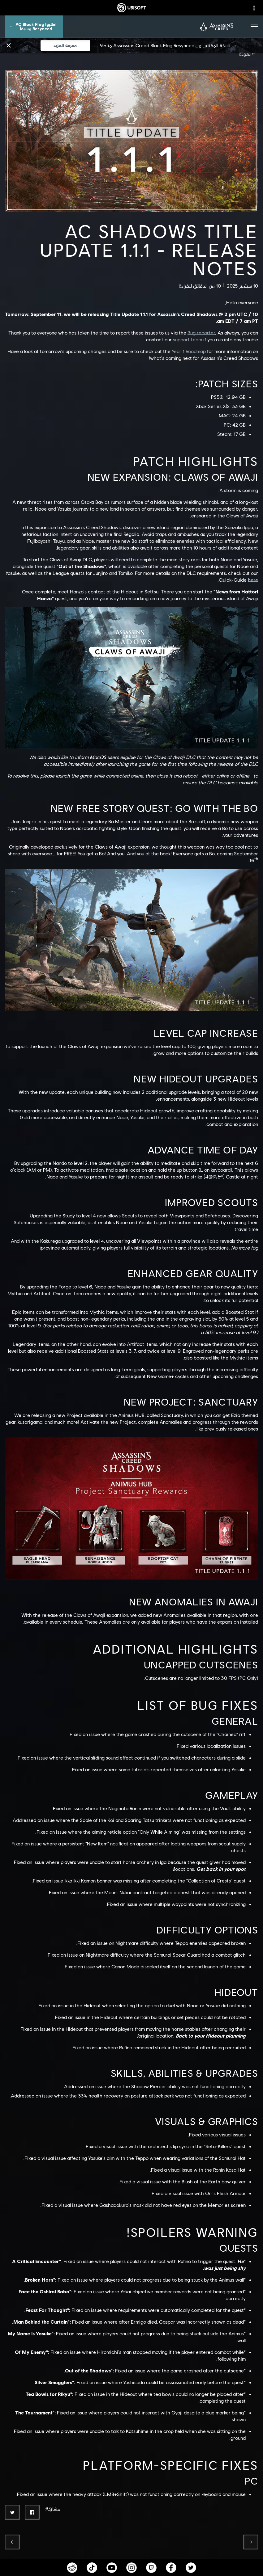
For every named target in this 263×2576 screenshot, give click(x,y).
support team (187, 339)
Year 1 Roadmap (189, 351)
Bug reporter (201, 332)
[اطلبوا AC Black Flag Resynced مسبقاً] (34, 26)
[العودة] (248, 54)
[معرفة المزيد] (65, 45)
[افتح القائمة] (254, 26)
